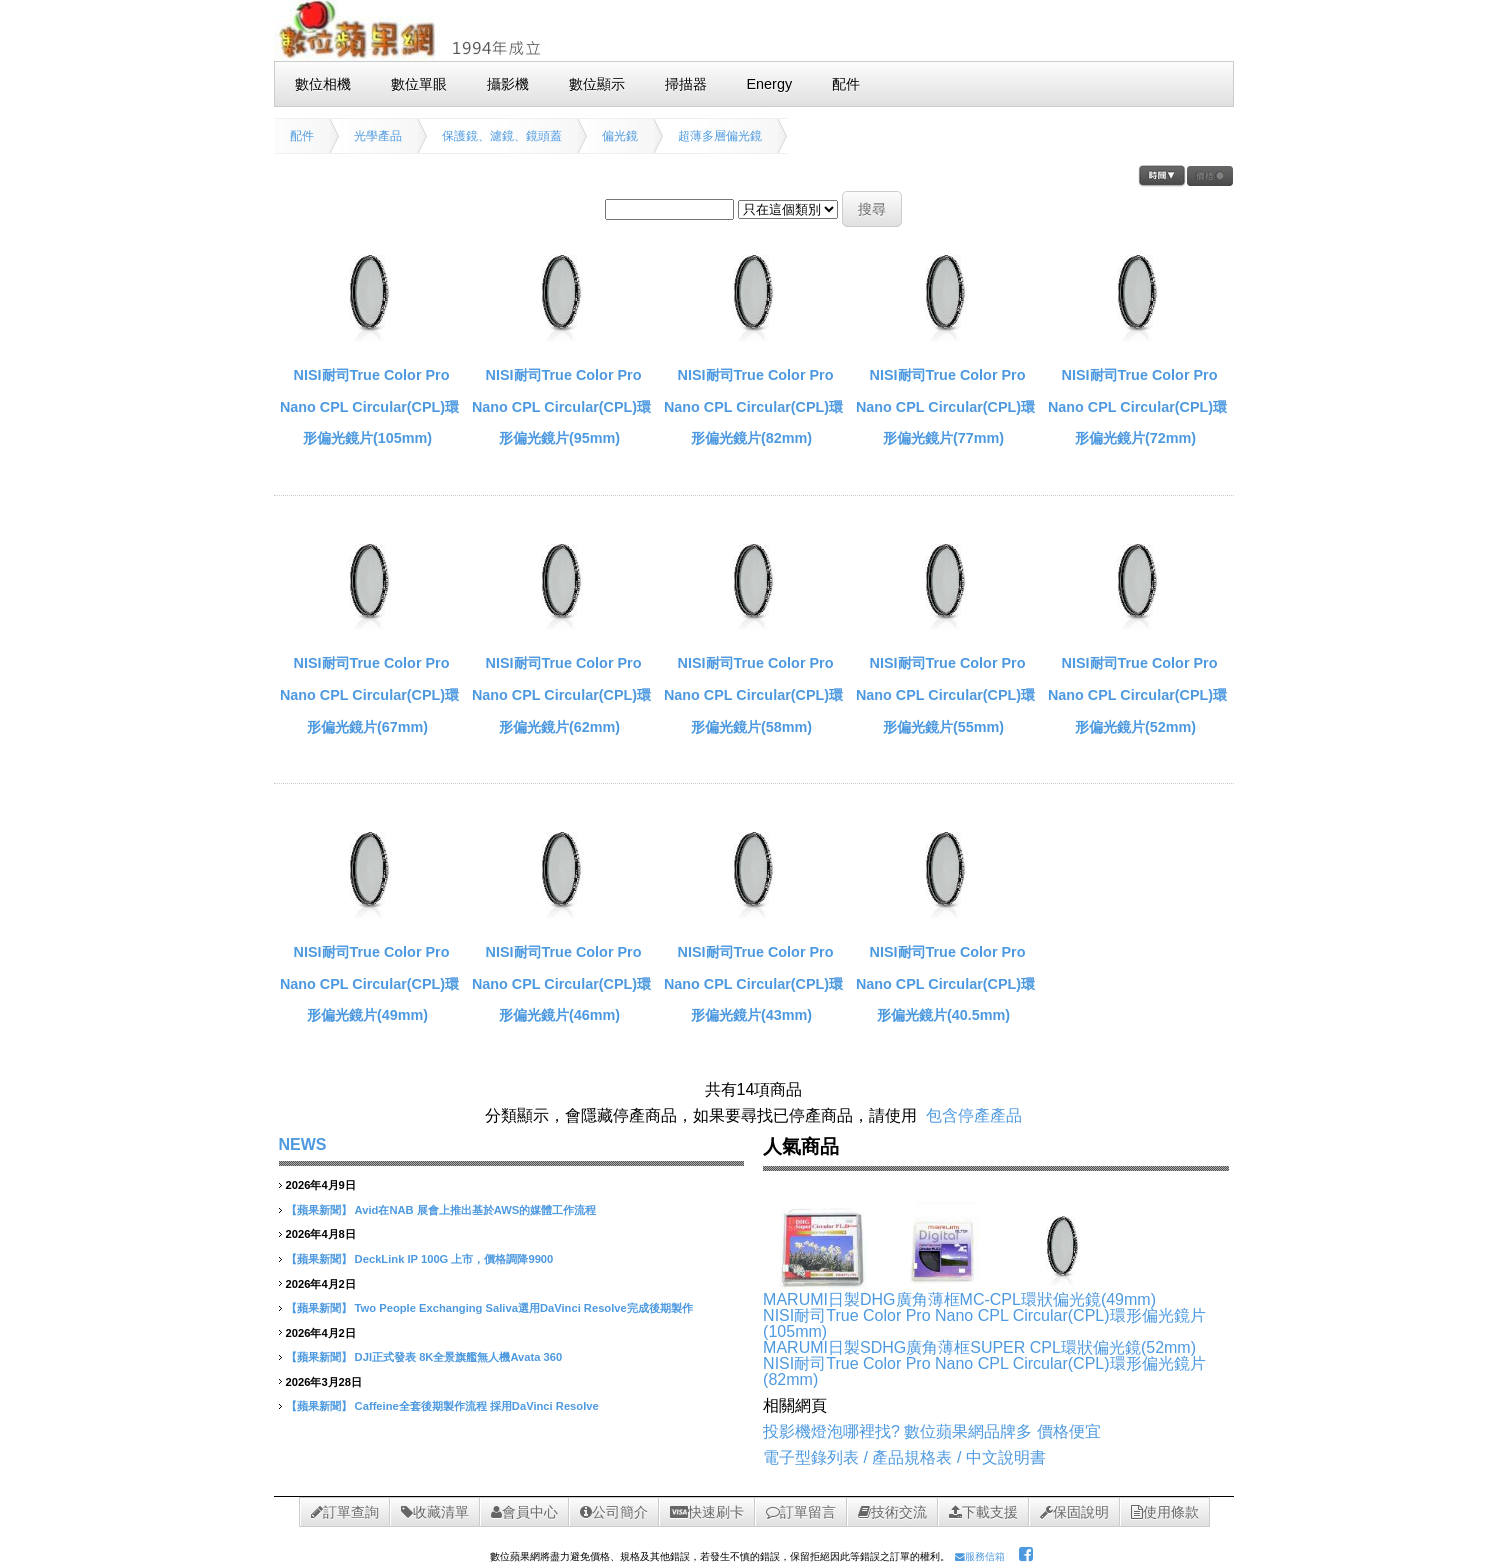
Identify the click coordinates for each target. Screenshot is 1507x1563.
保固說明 (1074, 1512)
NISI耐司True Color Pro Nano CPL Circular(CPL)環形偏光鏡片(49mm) (369, 983)
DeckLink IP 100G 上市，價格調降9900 (454, 1259)
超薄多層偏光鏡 (720, 136)
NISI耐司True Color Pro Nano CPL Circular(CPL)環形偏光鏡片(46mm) (561, 983)
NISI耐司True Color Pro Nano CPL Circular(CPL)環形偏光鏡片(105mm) (369, 406)
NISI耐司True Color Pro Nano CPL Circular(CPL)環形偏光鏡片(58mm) (753, 694)
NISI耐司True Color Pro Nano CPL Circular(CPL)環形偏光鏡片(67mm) (369, 694)
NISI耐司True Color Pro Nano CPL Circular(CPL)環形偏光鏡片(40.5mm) (945, 983)
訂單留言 (801, 1512)
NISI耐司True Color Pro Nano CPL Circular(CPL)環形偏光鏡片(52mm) (1137, 694)
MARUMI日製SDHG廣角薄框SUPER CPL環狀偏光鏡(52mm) (979, 1347)
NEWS (303, 1144)
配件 (302, 136)
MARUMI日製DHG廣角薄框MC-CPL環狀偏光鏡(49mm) (959, 1299)
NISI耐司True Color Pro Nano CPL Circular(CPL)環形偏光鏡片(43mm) (753, 983)
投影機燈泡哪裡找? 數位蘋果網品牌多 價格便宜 (932, 1431)
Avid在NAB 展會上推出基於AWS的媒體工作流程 (476, 1210)
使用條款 (1165, 1512)
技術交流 (892, 1512)
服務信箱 (980, 1556)
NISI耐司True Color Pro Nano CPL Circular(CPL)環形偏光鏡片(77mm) (945, 406)
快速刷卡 (707, 1512)
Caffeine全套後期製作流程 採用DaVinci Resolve (477, 1406)
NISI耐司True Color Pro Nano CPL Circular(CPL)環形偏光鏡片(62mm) (561, 694)
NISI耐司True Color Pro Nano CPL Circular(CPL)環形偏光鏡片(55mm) (945, 694)
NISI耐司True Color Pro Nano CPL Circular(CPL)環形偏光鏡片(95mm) (561, 406)
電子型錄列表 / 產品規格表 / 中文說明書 (904, 1457)
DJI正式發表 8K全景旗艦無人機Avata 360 (459, 1357)
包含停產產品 (974, 1115)
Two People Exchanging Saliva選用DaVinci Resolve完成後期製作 (524, 1308)
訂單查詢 (345, 1512)
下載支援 (983, 1512)
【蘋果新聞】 (319, 1210)
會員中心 (524, 1512)
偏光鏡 (620, 136)
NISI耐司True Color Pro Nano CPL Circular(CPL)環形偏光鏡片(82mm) (753, 406)
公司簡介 (614, 1512)
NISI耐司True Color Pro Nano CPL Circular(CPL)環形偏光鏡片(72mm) (1137, 406)
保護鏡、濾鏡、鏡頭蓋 (502, 136)
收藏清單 (435, 1512)
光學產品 (378, 136)
